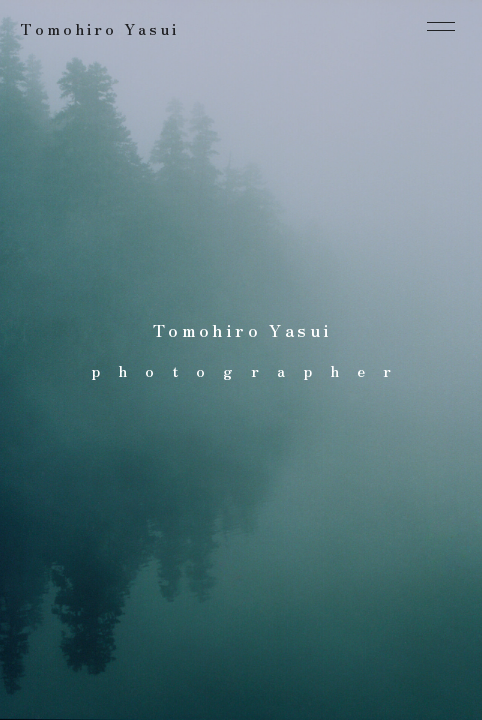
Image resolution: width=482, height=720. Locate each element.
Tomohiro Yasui (99, 28)
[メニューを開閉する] (441, 26)
